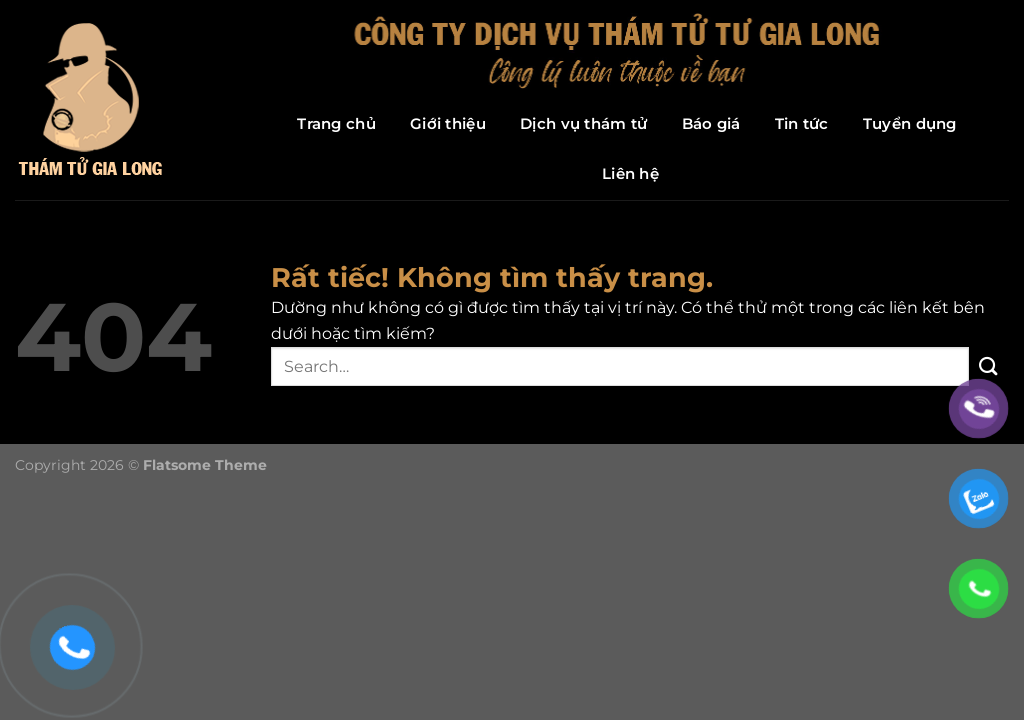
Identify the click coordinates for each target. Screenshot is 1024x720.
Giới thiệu (448, 123)
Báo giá (711, 123)
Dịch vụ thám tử (584, 123)
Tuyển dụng (910, 123)
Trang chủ (336, 123)
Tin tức (802, 123)
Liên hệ (630, 173)
